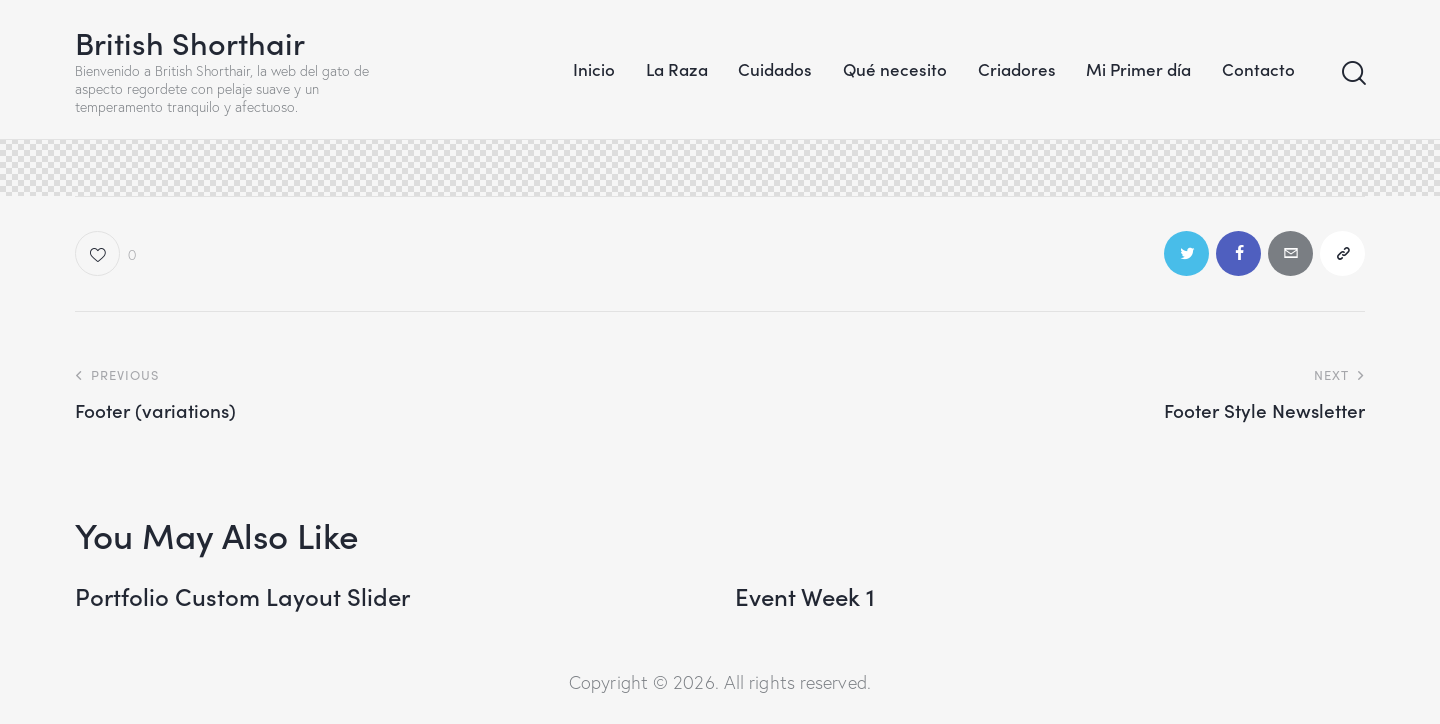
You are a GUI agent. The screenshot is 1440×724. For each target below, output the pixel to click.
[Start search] (1352, 73)
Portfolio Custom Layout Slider (242, 596)
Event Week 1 (805, 596)
